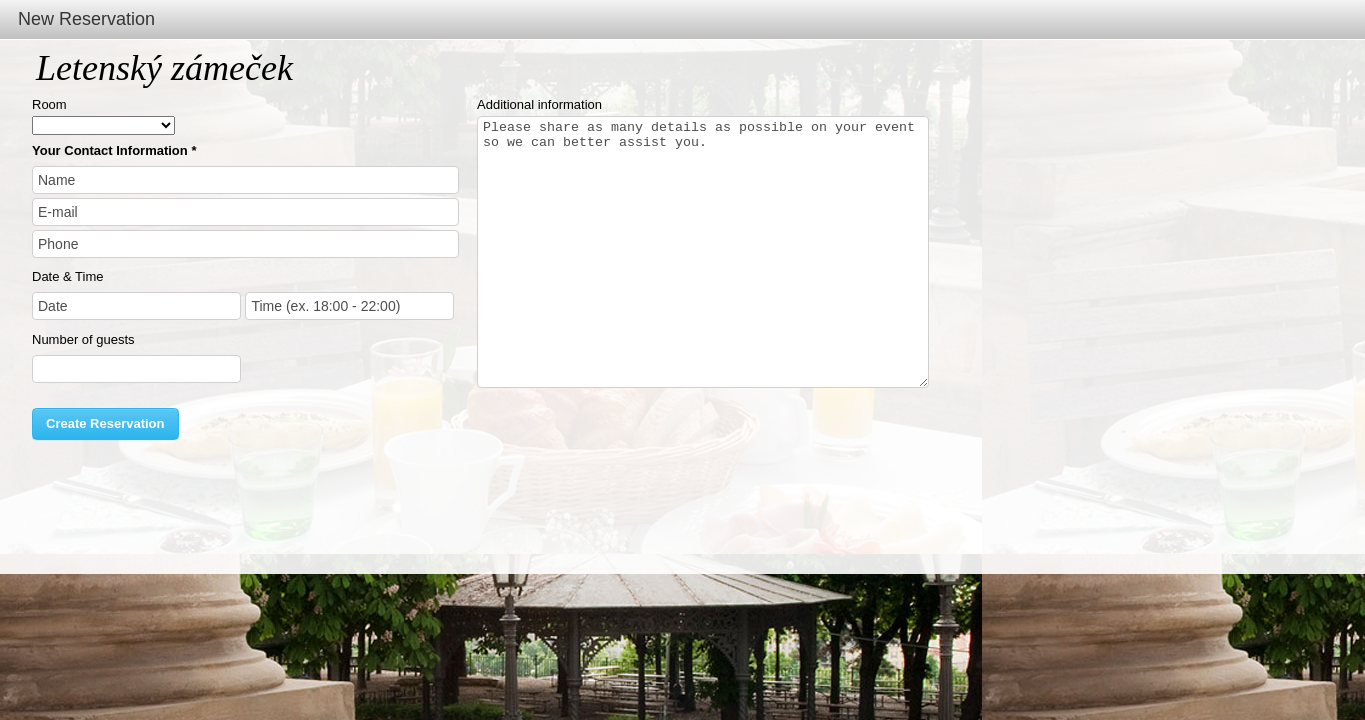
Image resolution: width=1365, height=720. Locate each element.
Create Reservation (105, 423)
